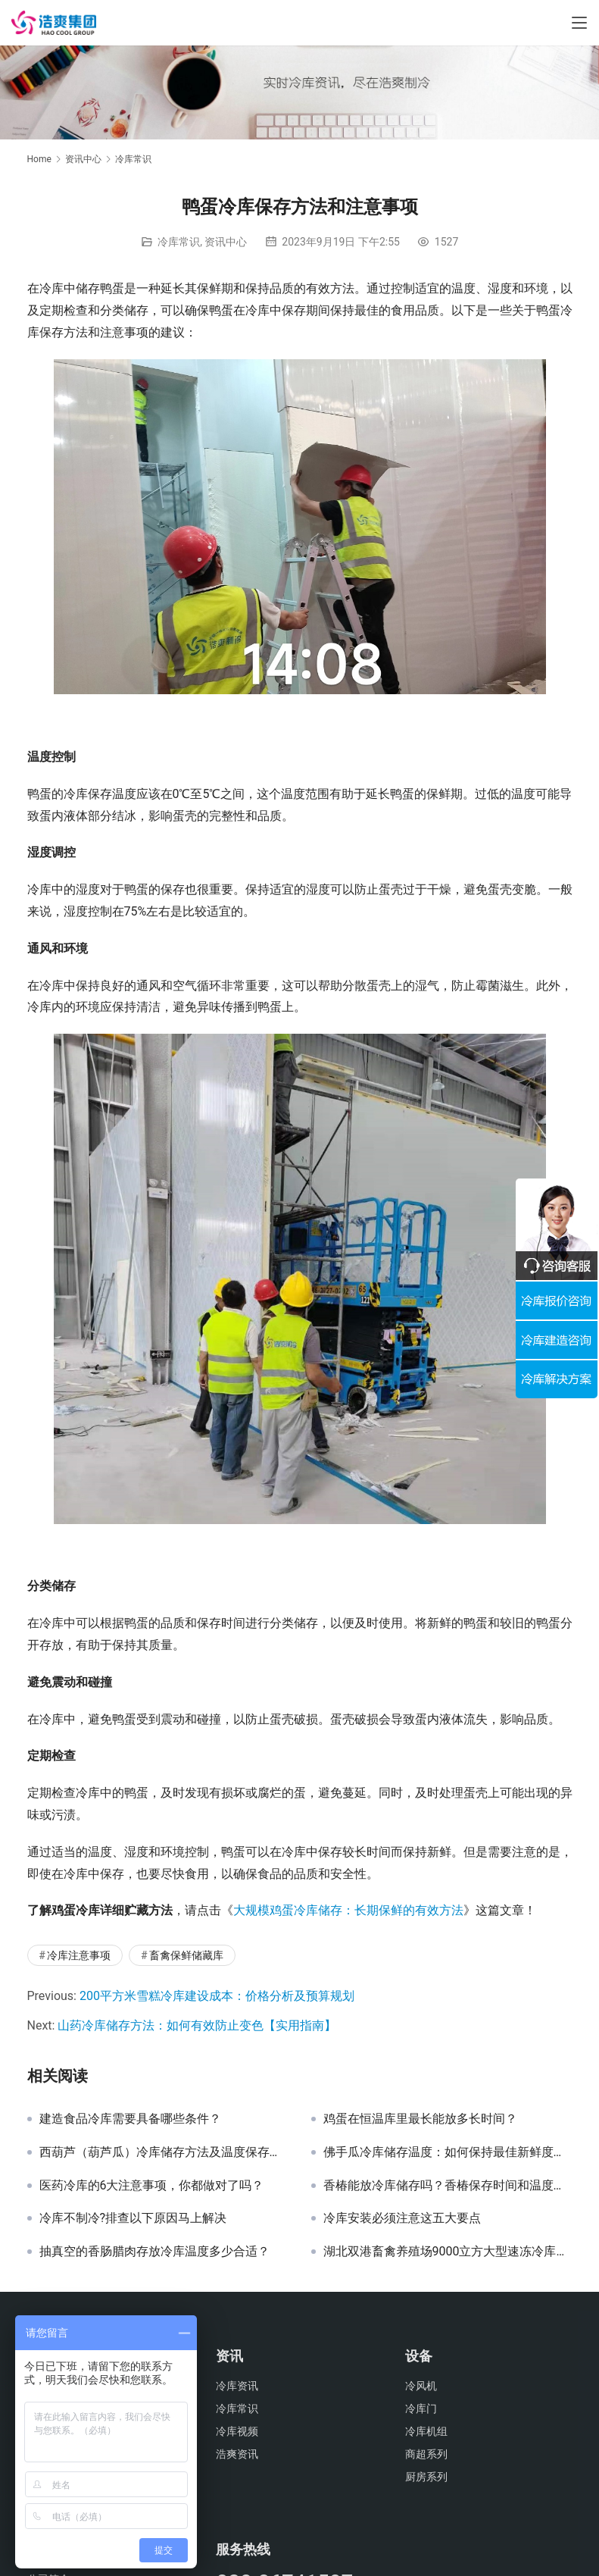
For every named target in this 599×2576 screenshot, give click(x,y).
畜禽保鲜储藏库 (186, 1955)
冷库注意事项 (79, 1955)
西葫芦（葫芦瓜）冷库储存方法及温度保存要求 (164, 2152)
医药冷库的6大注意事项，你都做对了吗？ (151, 2186)
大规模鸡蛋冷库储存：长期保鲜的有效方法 (348, 1910)
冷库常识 (179, 242)
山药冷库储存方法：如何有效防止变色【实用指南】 (197, 2025)
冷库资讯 (237, 2386)
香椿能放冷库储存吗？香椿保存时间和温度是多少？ (447, 2186)
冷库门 (421, 2408)
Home (39, 159)
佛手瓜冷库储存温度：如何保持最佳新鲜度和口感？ (447, 2152)
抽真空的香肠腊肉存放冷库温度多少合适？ (154, 2251)
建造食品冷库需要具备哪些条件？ (130, 2119)
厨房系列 (426, 2477)
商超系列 (426, 2454)
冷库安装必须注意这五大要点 (402, 2218)
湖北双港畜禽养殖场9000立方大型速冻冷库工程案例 (447, 2251)
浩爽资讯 (237, 2454)
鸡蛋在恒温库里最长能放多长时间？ (420, 2119)
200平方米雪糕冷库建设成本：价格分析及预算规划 (217, 1996)
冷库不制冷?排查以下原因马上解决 (133, 2218)
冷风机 (421, 2386)
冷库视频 (237, 2431)
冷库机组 (426, 2431)
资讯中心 (225, 242)
